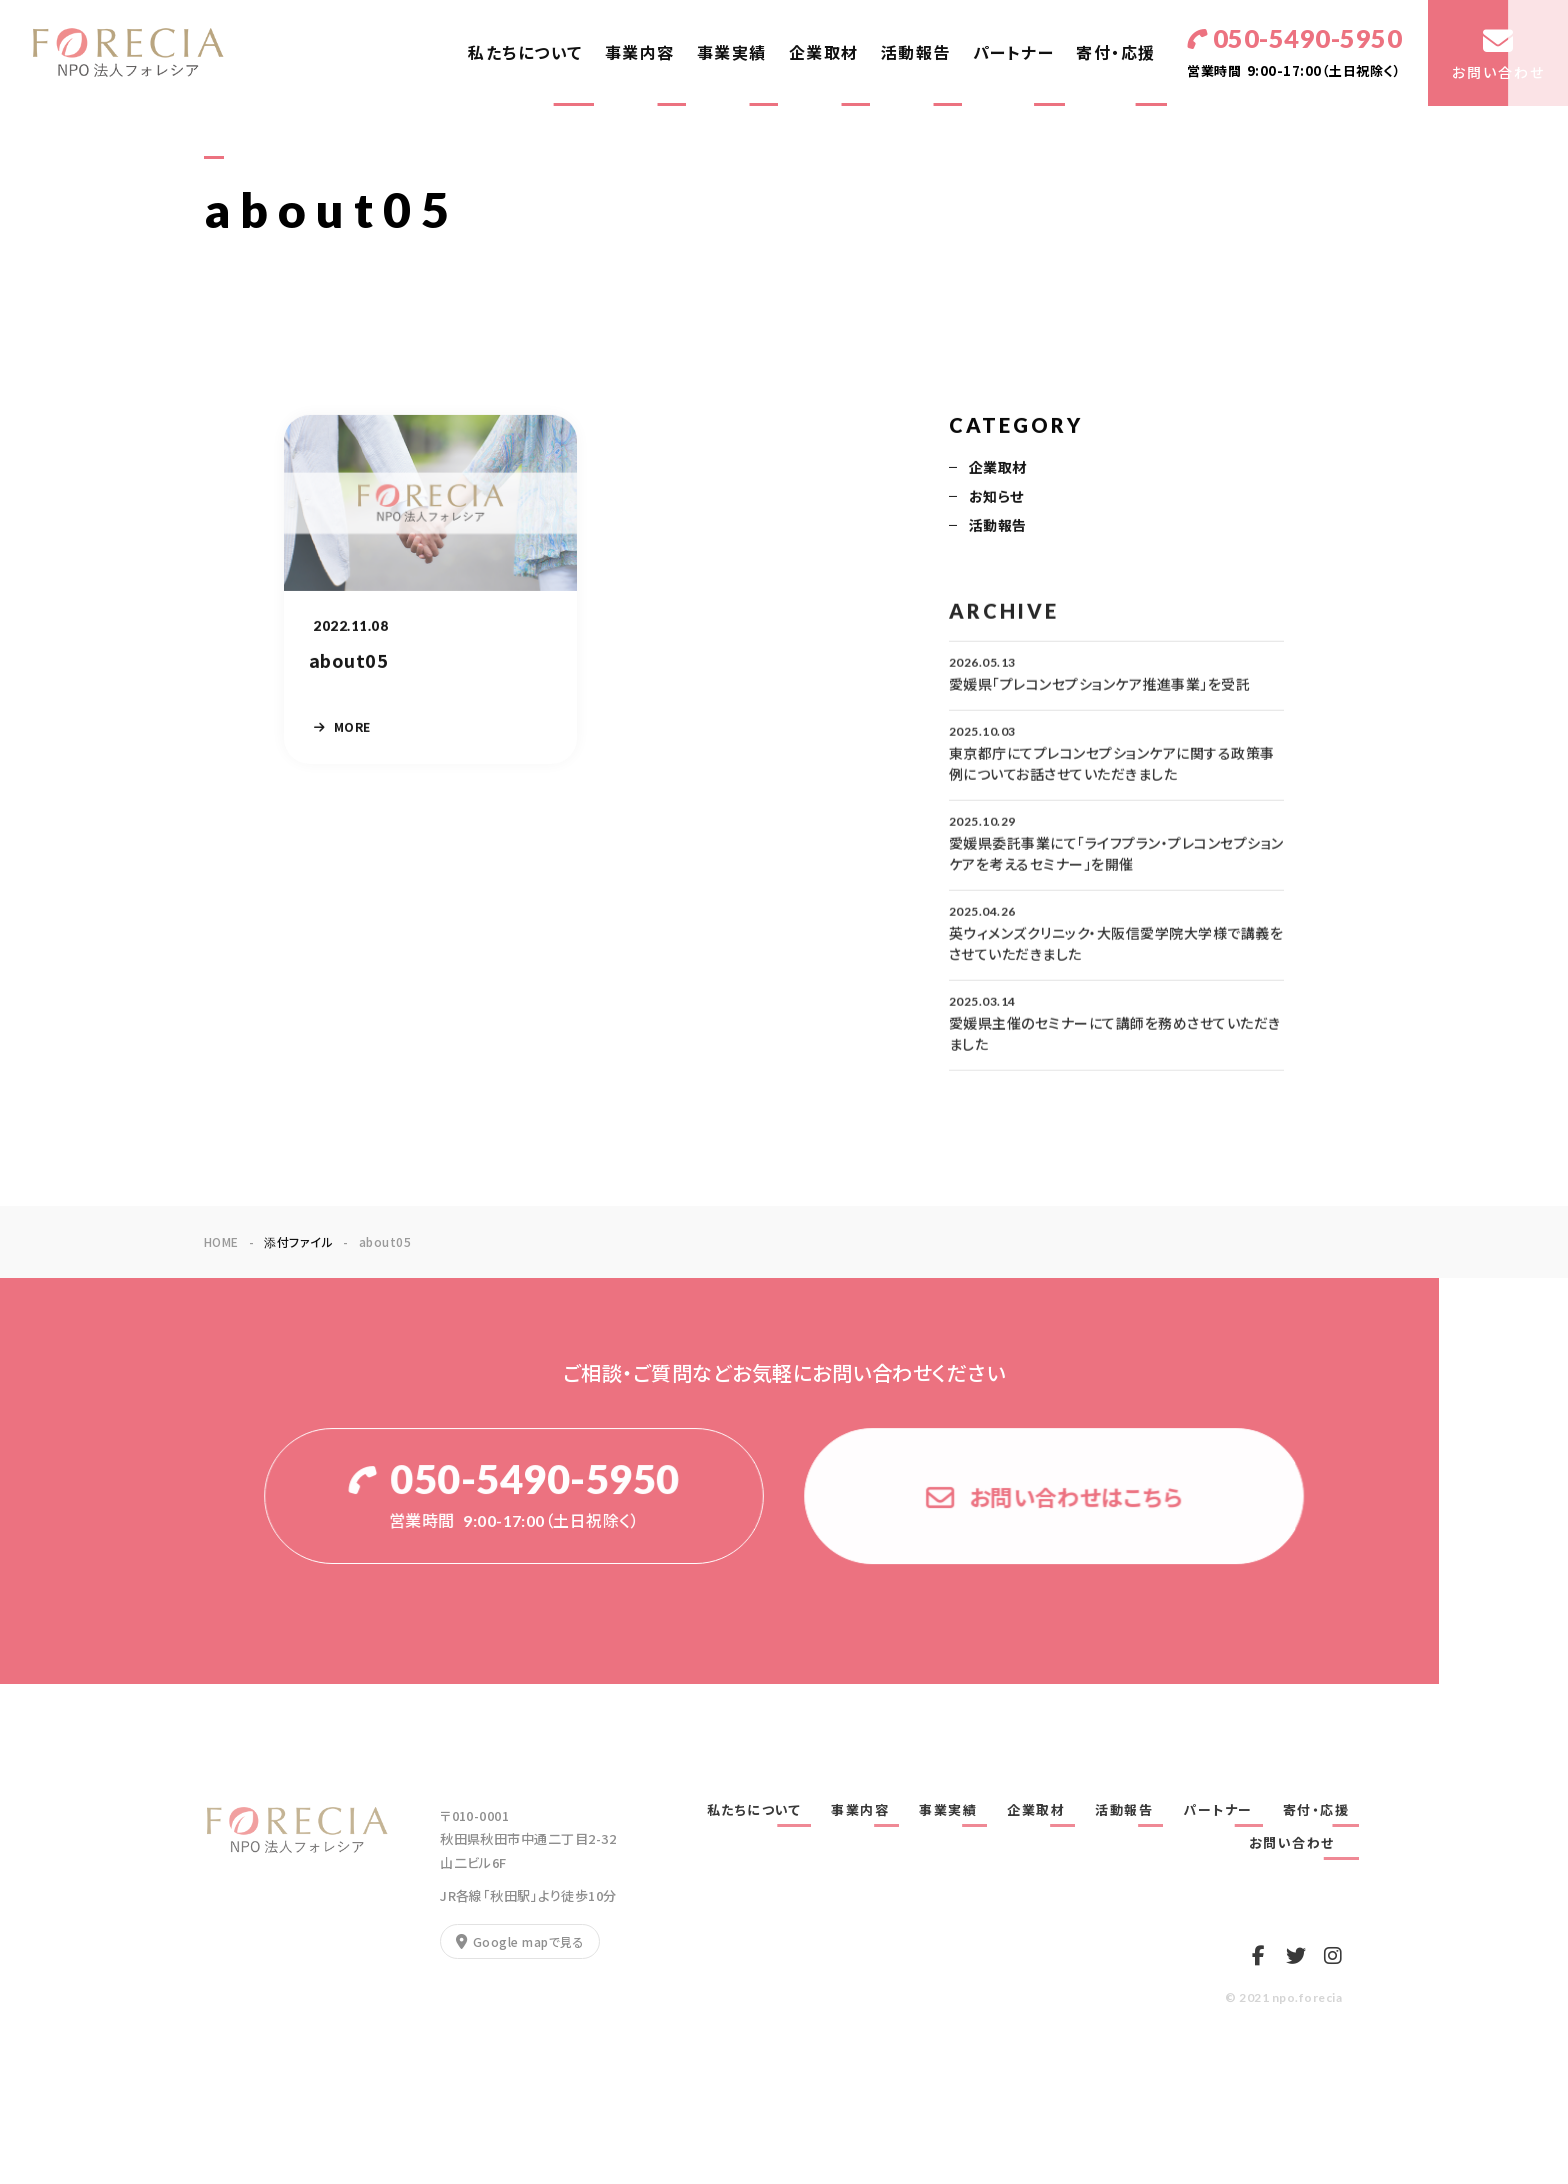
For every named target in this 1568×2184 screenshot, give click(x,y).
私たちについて (525, 52)
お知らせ (996, 498)
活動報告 (916, 52)
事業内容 (640, 52)
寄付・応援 (1116, 52)
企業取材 (824, 52)
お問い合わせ (1299, 1843)
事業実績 (732, 52)
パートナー (1014, 52)
